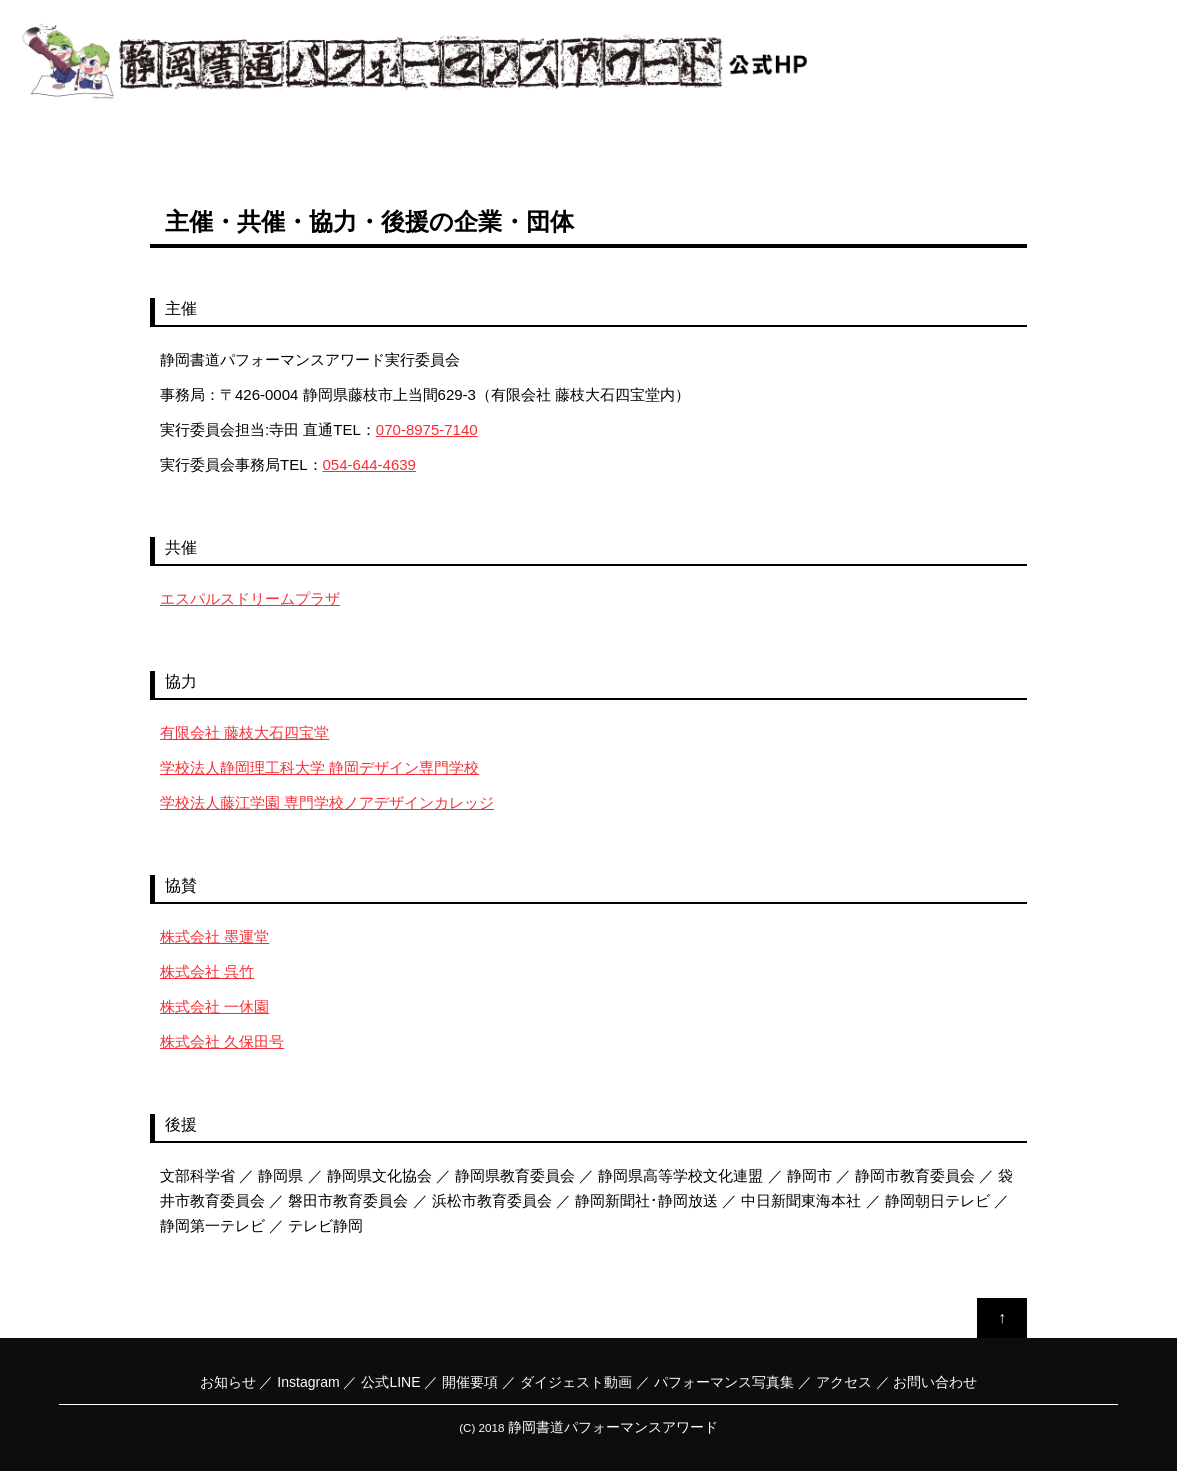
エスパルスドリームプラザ (250, 598)
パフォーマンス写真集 (724, 1382)
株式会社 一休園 (214, 1006)
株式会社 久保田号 (222, 1041)
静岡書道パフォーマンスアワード (613, 1427)
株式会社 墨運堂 (214, 936)
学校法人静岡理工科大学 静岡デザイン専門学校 (319, 767)
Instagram (308, 1382)
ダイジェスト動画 (576, 1382)
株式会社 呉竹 (207, 971)
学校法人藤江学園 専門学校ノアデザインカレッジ (327, 802)
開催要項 (470, 1382)
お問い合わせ (935, 1382)
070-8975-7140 (427, 429)
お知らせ (228, 1382)
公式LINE (390, 1382)
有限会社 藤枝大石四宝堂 (244, 732)
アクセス (844, 1382)
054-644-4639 (369, 464)
